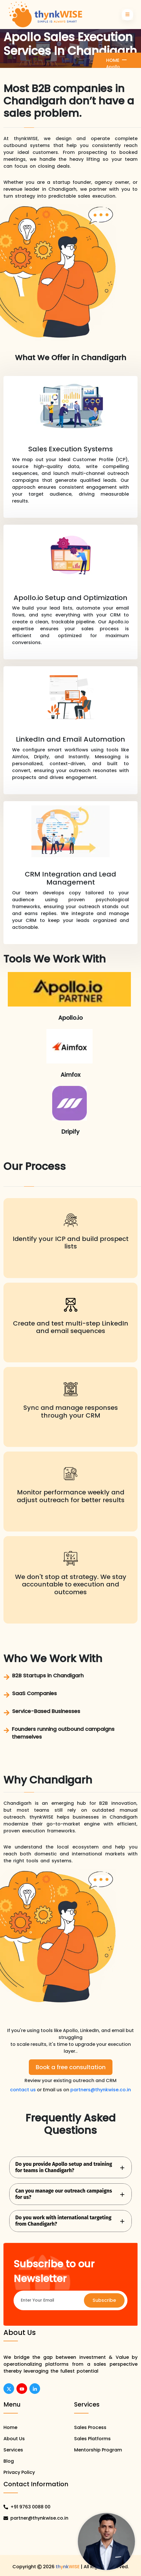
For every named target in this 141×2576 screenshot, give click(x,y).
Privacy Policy (19, 2472)
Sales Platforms (92, 2438)
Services (13, 2450)
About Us (14, 2438)
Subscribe (104, 2300)
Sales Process (90, 2427)
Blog (8, 2461)
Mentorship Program (98, 2450)
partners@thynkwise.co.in (100, 2089)
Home (112, 60)
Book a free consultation (71, 2067)
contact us (23, 2089)
